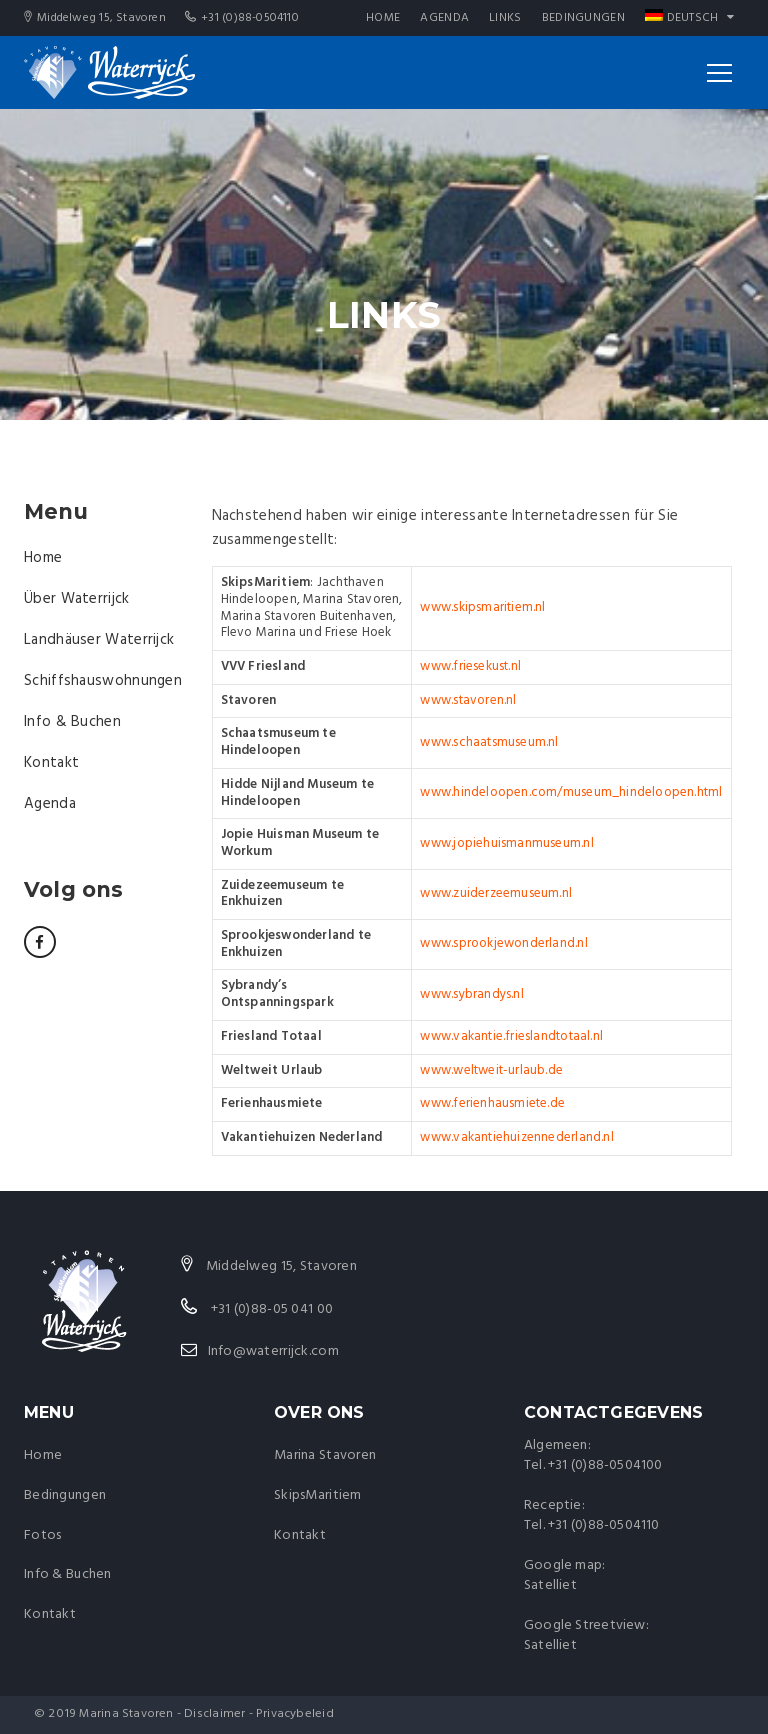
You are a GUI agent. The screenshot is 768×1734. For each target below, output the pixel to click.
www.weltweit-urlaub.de (491, 1070)
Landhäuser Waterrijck (99, 640)
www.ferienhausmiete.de (492, 1103)
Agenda (444, 18)
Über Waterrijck (77, 599)
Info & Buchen (72, 722)
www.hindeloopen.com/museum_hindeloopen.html (571, 792)
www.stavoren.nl (468, 700)
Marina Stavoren (325, 1455)
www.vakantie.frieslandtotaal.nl (511, 1036)
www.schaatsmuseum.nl (489, 742)
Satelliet (550, 1585)
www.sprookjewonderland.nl (503, 943)
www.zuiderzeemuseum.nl (496, 893)
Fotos (42, 1535)
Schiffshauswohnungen (103, 681)
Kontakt (51, 763)
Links (505, 18)
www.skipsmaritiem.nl (482, 607)
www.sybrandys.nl (471, 994)
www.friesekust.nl (470, 666)
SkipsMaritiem (318, 1495)
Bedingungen (583, 18)
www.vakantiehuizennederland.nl (516, 1137)
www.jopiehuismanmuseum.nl (506, 843)
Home (383, 18)
